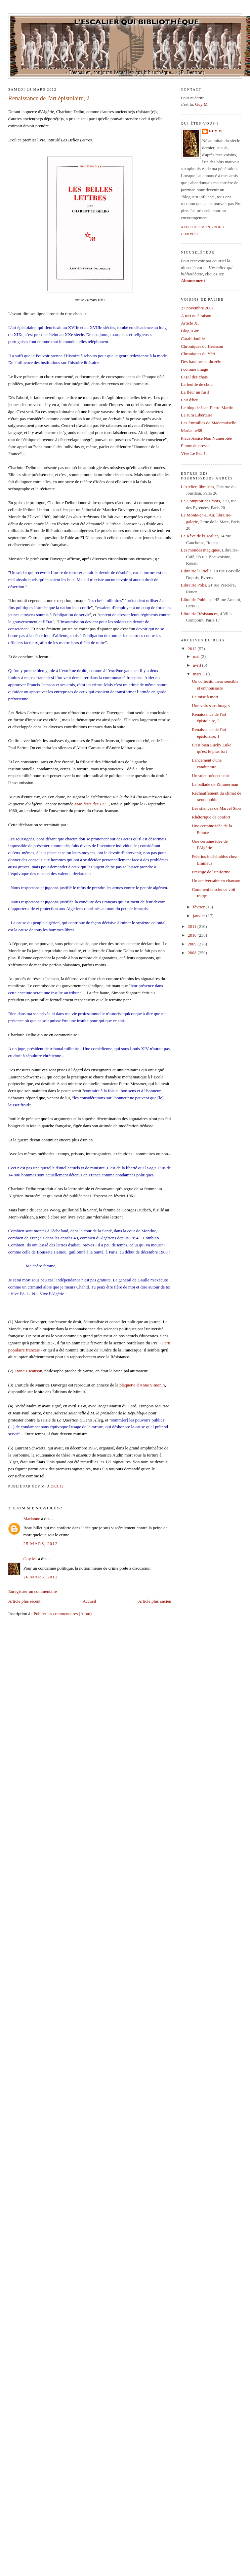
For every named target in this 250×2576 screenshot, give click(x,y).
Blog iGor (190, 330)
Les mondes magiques (200, 550)
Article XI (190, 323)
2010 (193, 935)
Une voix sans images (211, 705)
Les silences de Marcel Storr (217, 808)
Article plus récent (24, 1601)
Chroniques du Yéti (198, 353)
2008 (193, 952)
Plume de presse (195, 445)
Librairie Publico (196, 599)
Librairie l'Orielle (196, 570)
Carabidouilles (194, 338)
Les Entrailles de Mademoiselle (208, 422)
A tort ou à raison (196, 315)
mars (198, 673)
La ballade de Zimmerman (215, 784)
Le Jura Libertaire (196, 414)
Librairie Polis (193, 585)
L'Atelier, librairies (197, 486)
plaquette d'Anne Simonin (142, 1384)
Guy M (201, 104)
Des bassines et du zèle (201, 361)
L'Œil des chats (194, 376)
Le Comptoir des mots (200, 500)
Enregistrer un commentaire (32, 1591)
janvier (199, 915)
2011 (193, 926)
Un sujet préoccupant (210, 775)
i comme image (194, 369)
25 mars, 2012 (40, 1543)
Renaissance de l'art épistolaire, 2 (48, 98)
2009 (193, 943)
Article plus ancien (154, 1601)
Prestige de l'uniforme (211, 871)
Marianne (31, 1518)
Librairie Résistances (199, 613)
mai (197, 656)
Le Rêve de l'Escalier (199, 535)
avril (197, 665)
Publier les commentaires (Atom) (63, 1613)
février (199, 906)
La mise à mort (205, 696)
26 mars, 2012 (40, 1576)
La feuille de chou (197, 384)
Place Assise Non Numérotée (206, 438)
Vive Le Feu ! (193, 453)
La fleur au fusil (195, 392)
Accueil (89, 1601)
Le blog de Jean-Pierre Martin (207, 407)
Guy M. (30, 1558)
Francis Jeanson (28, 1370)
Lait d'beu (190, 399)
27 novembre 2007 (197, 307)
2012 (193, 648)
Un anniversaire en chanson (216, 880)
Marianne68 (191, 430)
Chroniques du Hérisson (202, 346)
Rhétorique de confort (211, 816)
